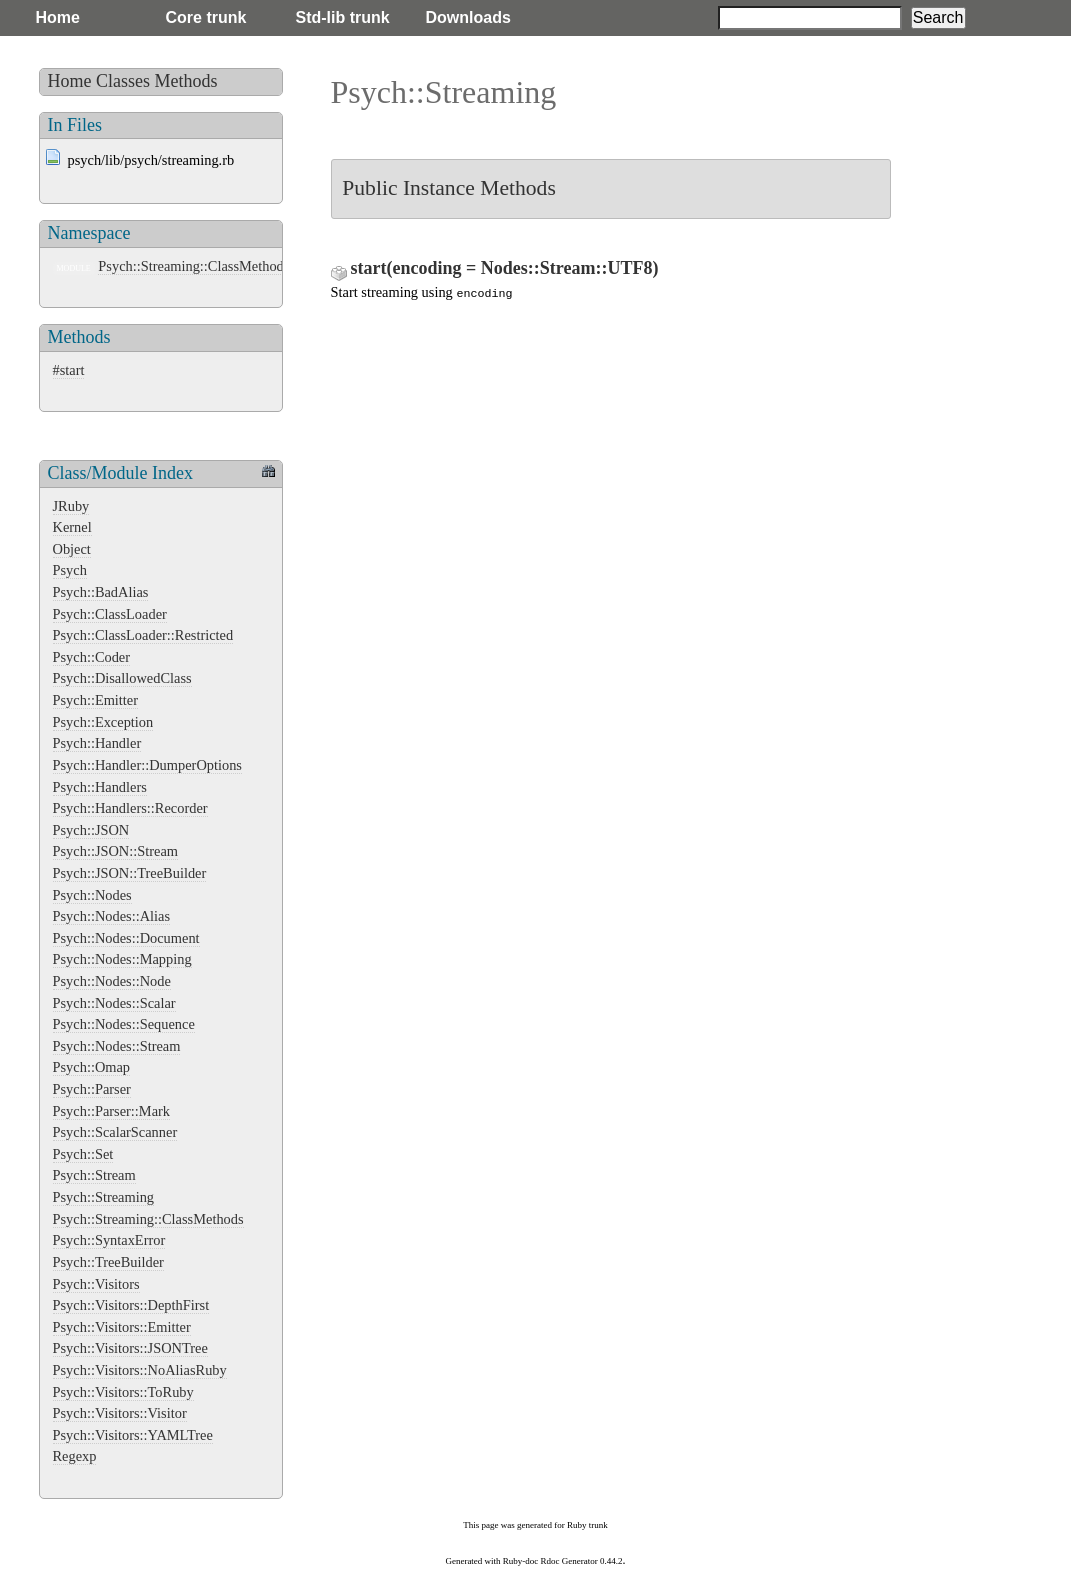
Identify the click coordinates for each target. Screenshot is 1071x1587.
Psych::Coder (92, 657)
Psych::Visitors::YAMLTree (133, 1435)
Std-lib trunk (343, 17)
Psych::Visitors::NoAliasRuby (140, 1370)
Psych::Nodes (92, 895)
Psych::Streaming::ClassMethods (193, 266)
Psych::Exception (103, 722)
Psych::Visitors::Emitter (122, 1327)
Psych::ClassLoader (110, 614)
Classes (123, 81)
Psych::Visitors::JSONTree (130, 1348)
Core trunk (206, 17)
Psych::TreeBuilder (108, 1262)
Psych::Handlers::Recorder (130, 808)
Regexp (75, 1456)
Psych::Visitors (96, 1284)
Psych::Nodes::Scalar (114, 1003)
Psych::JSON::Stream (116, 851)
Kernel (72, 527)
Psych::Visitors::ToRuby (123, 1392)
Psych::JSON (91, 830)
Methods (186, 81)
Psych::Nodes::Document (126, 938)
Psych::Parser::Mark (112, 1111)
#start (69, 370)
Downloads (468, 17)
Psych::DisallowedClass (122, 678)
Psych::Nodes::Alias (112, 916)
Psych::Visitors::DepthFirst (131, 1305)
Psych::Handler (97, 743)
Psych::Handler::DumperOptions (147, 765)
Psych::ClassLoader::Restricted (143, 635)
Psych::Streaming (104, 1197)
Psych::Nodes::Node (112, 981)
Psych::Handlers (100, 787)
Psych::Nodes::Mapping (122, 959)
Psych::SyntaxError (109, 1240)
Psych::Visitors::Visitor (120, 1413)
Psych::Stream (94, 1175)
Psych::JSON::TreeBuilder (130, 873)
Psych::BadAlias (101, 592)
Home (58, 17)
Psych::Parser (92, 1089)
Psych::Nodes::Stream (117, 1046)
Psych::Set (83, 1154)
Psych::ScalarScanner (115, 1132)
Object (72, 549)
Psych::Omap (92, 1067)
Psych (70, 570)
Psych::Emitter (96, 700)
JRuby (71, 506)
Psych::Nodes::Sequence (124, 1024)
